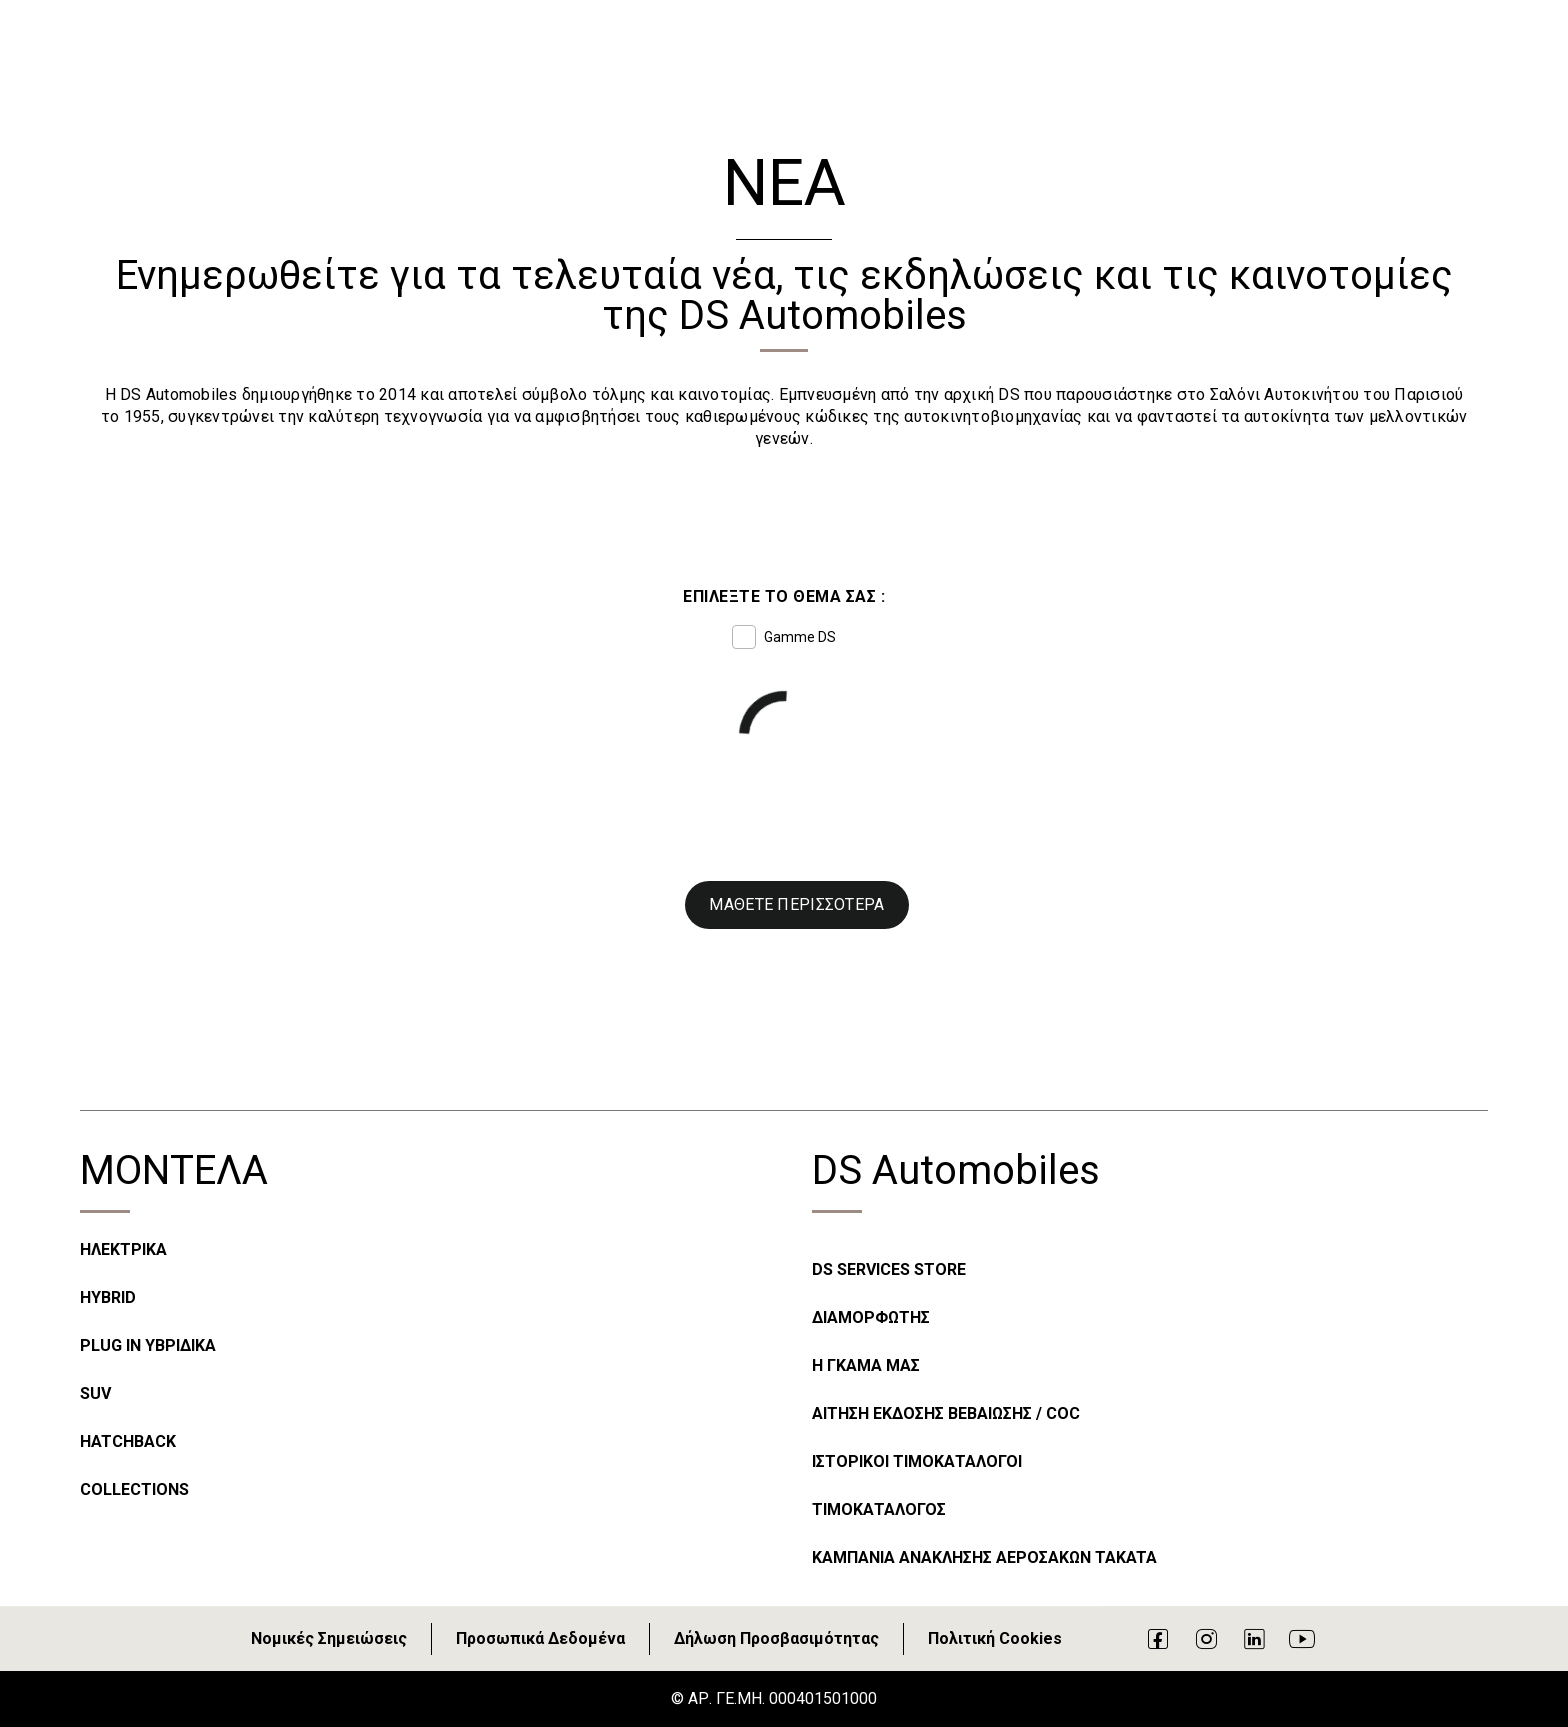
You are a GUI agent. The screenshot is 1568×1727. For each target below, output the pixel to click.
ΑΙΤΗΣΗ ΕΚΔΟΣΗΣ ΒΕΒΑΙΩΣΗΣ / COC (946, 1413)
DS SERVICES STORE (889, 1269)
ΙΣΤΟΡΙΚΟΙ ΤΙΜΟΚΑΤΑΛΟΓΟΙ (917, 1461)
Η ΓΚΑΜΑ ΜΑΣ (866, 1365)
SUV (95, 1393)
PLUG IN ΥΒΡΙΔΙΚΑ (148, 1345)
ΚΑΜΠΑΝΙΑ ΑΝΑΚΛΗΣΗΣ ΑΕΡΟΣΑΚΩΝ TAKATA (984, 1557)
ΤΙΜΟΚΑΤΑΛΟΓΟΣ (879, 1509)
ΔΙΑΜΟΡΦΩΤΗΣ (871, 1317)
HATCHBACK (128, 1441)
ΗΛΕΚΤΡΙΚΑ (123, 1249)
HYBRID (108, 1297)
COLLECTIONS (134, 1489)
